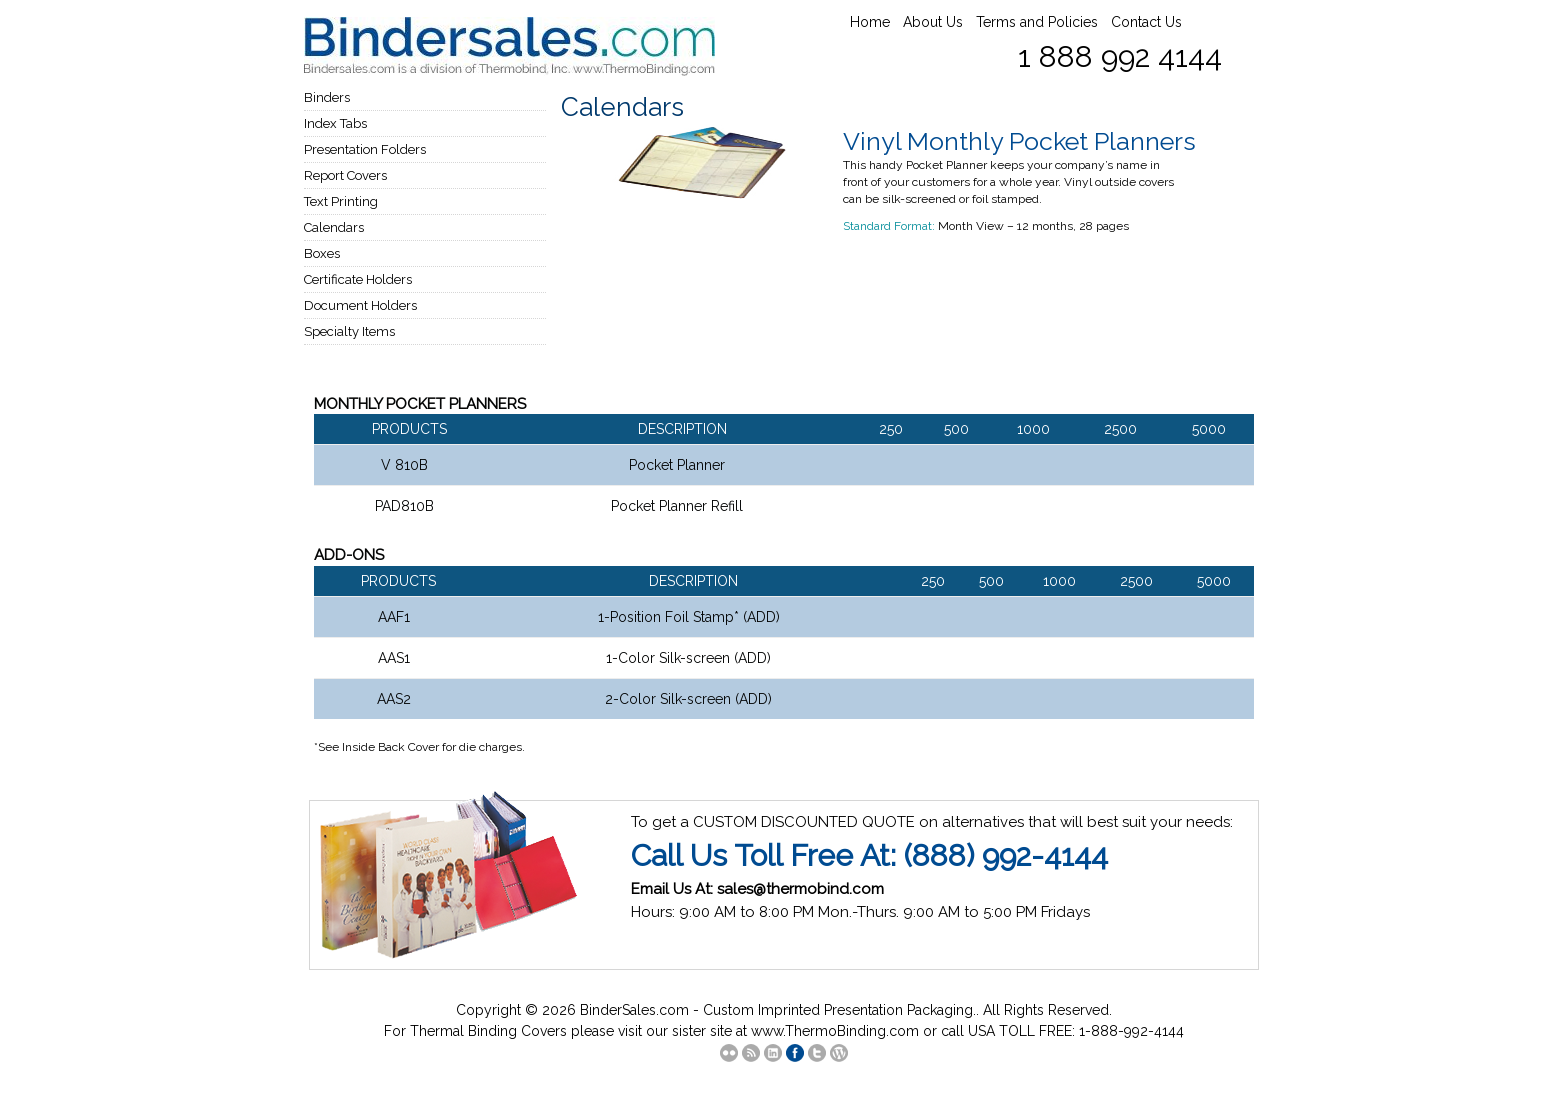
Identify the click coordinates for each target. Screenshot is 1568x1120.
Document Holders (360, 305)
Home (870, 22)
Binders (327, 97)
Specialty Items (349, 331)
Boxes (322, 253)
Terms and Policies (1037, 22)
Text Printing (341, 201)
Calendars (334, 227)
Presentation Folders (365, 149)
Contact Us (1146, 22)
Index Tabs (335, 123)
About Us (933, 22)
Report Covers (345, 175)
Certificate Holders (358, 279)
